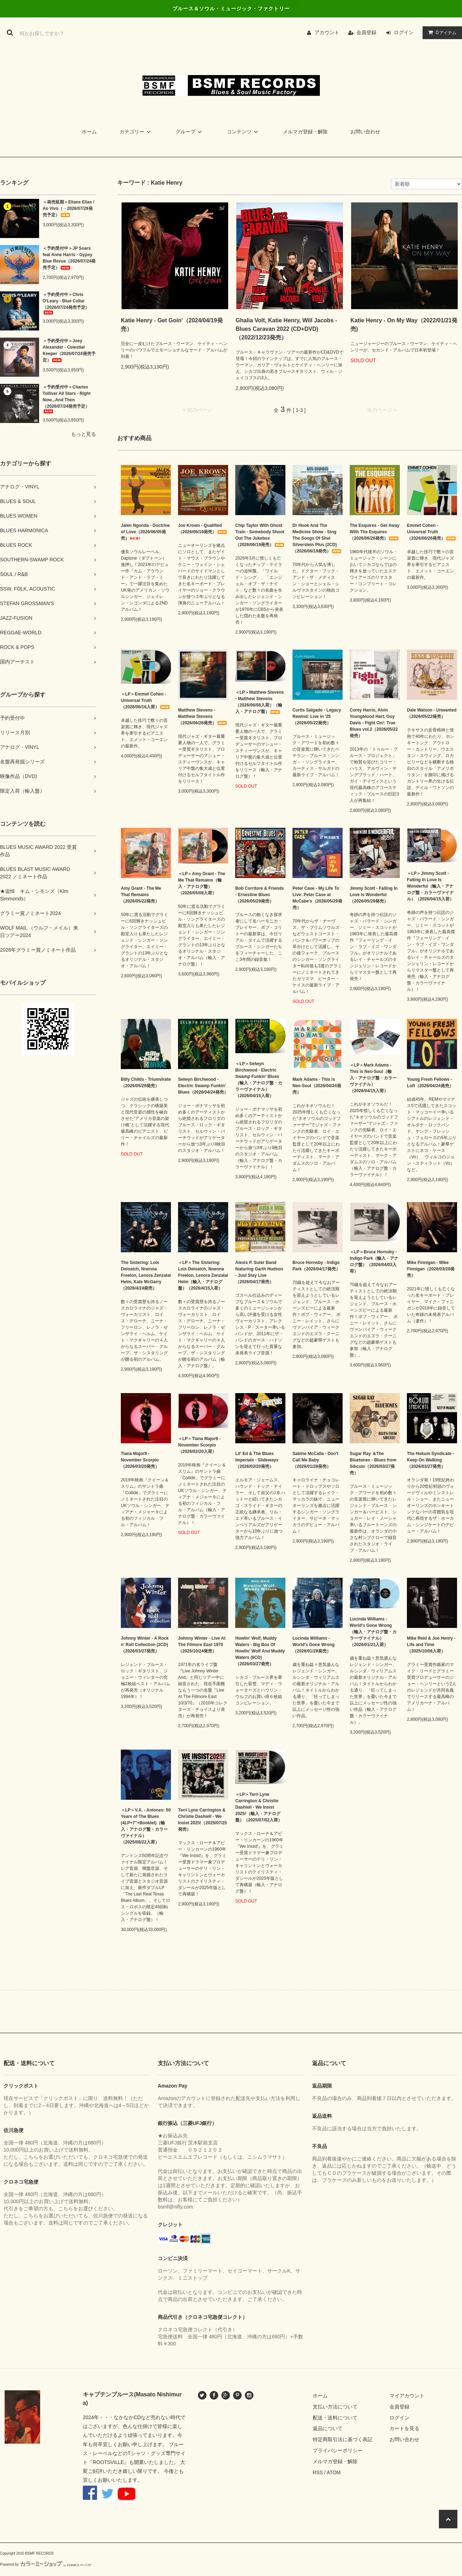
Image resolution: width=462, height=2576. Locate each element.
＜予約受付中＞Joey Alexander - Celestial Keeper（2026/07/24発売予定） (69, 350)
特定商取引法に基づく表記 (342, 2439)
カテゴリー (136, 131)
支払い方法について (335, 2407)
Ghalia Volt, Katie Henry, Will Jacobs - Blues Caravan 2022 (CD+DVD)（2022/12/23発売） (286, 328)
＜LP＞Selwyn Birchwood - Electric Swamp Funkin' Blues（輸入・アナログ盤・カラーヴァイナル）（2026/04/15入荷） (258, 1079)
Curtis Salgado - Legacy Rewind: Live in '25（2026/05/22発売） (316, 716)
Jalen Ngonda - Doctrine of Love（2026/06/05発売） (145, 532)
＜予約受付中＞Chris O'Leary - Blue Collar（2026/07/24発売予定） (66, 303)
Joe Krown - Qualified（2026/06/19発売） (203, 528)
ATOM (333, 2472)
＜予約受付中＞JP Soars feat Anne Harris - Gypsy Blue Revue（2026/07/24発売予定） (69, 258)
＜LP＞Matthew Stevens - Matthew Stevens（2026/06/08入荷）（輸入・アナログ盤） (259, 702)
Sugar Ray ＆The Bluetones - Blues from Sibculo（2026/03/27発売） (373, 1463)
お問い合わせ (365, 131)
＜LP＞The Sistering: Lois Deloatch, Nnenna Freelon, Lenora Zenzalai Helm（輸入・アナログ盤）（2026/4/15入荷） (203, 1275)
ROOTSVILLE (108, 2462)
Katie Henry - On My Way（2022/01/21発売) (403, 324)
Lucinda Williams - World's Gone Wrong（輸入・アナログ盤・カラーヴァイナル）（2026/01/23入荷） (373, 1632)
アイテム (440, 32)
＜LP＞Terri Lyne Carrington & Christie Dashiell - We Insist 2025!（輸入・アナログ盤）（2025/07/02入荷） (258, 1807)
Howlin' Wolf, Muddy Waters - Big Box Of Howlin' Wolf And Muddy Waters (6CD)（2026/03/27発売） (260, 1651)
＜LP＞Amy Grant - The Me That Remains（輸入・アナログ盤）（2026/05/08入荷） (201, 883)
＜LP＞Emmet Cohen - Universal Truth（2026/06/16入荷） (146, 700)
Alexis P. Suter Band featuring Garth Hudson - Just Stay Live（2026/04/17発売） (259, 1272)
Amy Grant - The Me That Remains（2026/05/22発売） (141, 895)
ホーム (89, 131)
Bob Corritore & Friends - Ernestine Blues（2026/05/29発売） (259, 895)
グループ (190, 131)
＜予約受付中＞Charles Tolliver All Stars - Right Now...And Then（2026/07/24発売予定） (67, 399)
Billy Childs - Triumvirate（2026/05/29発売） (146, 1082)
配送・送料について (335, 2418)
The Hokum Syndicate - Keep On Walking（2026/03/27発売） (430, 1460)
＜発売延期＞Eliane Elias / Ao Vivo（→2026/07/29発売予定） (68, 208)
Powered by (46, 2564)
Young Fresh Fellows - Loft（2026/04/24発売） (430, 1082)
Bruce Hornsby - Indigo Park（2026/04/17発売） (316, 1265)
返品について (328, 2428)
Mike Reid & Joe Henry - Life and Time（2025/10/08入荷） (431, 1645)
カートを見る (404, 2428)
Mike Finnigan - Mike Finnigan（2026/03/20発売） (431, 1269)
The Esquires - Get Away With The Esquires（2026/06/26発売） (374, 532)
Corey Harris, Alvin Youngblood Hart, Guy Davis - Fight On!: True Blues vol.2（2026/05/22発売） (374, 723)
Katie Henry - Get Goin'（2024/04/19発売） (172, 324)
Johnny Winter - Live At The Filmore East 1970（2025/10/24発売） (201, 1645)
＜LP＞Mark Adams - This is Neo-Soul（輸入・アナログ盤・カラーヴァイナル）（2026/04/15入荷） (373, 1078)
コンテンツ (243, 131)
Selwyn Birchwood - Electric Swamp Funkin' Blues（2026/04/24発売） (203, 1086)
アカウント (327, 32)
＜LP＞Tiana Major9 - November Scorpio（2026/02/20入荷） (199, 1445)
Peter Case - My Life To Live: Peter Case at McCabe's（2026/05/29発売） (317, 898)
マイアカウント (407, 2395)
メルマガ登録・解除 (305, 131)
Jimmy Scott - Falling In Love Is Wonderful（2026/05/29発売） (374, 895)
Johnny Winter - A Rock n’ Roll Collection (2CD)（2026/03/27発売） (144, 1645)
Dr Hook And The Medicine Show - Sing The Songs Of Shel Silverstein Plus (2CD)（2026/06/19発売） (317, 538)
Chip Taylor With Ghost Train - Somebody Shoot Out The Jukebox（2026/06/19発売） (260, 535)
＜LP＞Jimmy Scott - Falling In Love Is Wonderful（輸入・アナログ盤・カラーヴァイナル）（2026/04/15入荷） (430, 886)
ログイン (404, 32)
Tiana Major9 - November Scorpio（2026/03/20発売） (140, 1460)
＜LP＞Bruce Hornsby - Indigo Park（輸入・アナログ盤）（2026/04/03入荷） (374, 1261)
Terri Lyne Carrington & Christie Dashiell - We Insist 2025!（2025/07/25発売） (202, 1820)
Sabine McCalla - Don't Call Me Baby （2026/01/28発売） (315, 1460)
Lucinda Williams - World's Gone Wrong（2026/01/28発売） (313, 1645)
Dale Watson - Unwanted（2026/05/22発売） (432, 713)
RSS (318, 2472)
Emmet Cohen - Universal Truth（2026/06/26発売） (432, 532)
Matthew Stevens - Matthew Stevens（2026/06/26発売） (203, 716)
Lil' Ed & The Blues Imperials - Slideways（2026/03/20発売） (256, 1460)
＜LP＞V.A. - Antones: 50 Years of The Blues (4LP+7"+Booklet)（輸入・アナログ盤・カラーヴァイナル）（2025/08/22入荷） (146, 1826)
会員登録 (366, 32)
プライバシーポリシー (337, 2450)
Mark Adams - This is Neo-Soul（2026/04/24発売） (316, 1086)
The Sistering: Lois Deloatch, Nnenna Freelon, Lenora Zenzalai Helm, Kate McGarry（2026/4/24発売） (146, 1275)
